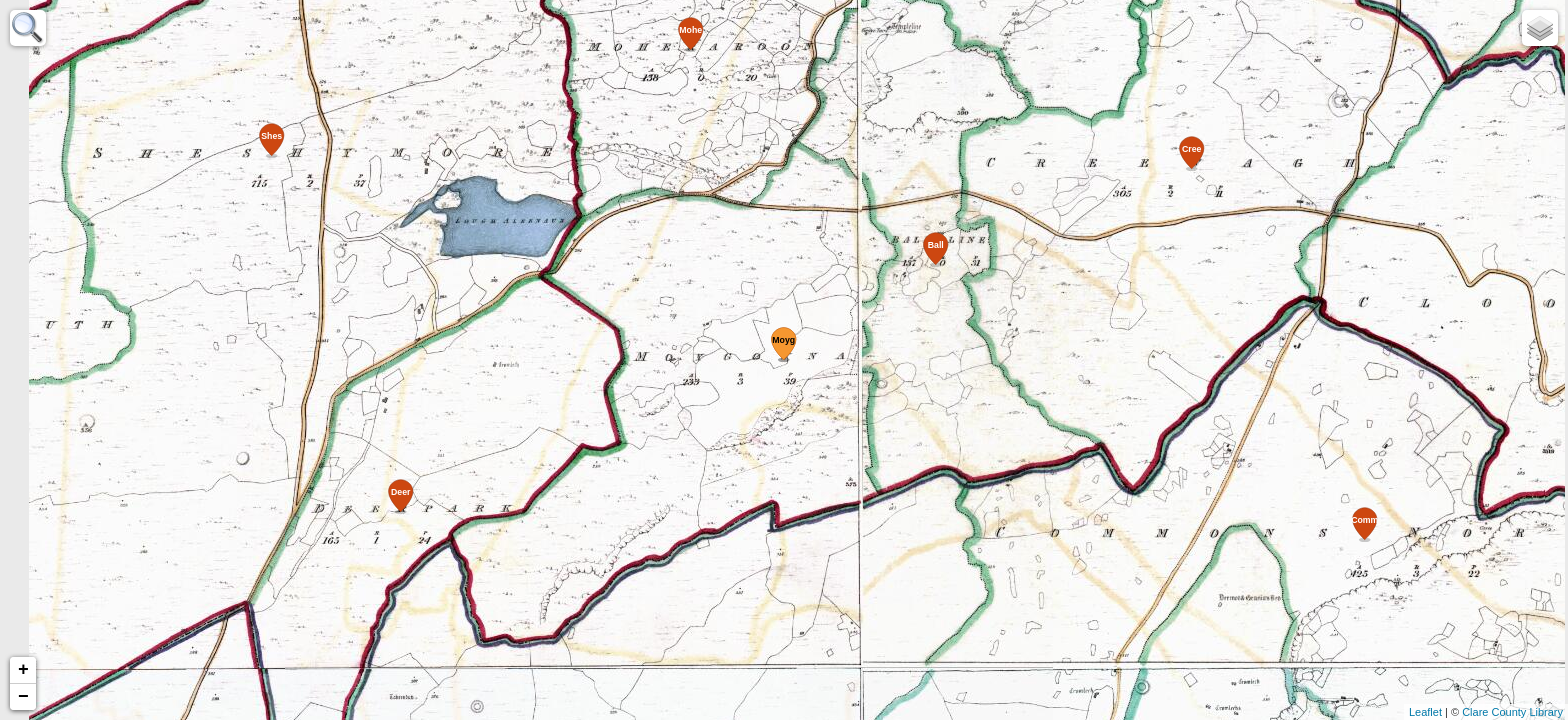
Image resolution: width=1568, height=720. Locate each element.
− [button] (23, 697)
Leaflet (1425, 712)
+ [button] (23, 670)
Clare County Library (1512, 712)
